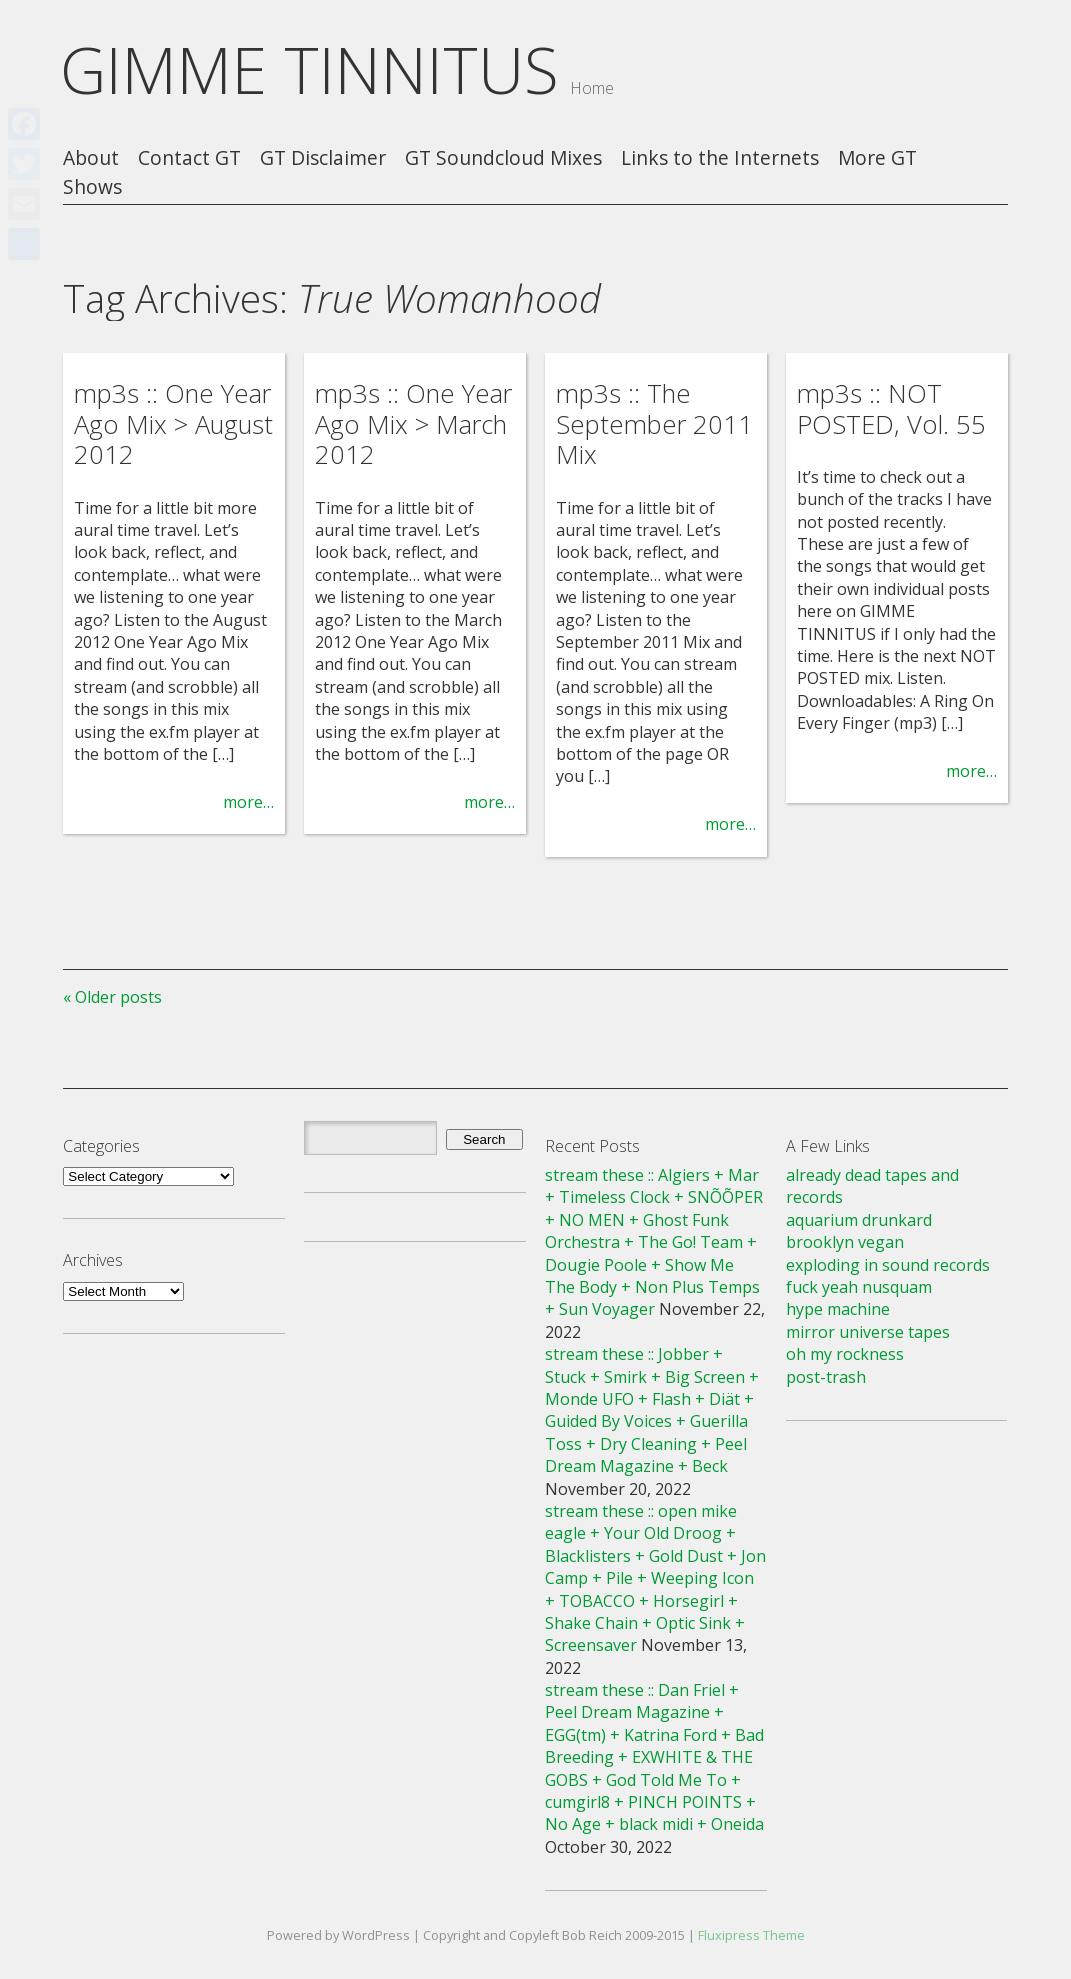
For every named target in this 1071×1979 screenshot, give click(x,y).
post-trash (826, 1377)
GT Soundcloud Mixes (503, 158)
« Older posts (112, 997)
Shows (92, 187)
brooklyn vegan (845, 1242)
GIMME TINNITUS (309, 69)
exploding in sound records (888, 1265)
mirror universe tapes (868, 1332)
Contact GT (189, 158)
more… (248, 802)
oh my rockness (845, 1354)
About (91, 158)
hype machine (838, 1309)
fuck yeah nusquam (859, 1287)
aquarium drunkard (859, 1220)
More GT (877, 158)
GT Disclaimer (323, 158)
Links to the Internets (720, 158)
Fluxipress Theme (751, 1935)
